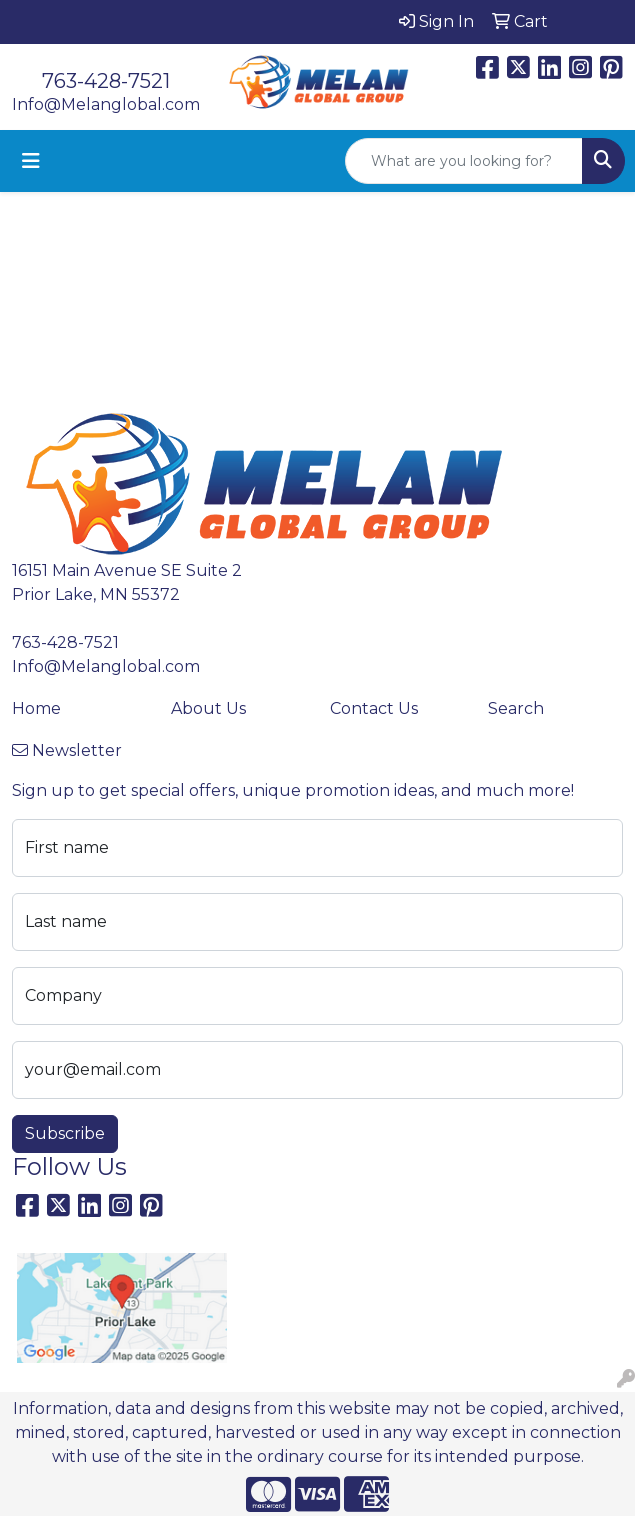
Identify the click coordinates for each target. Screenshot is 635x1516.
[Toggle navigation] (31, 161)
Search (516, 708)
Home (36, 708)
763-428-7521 (106, 81)
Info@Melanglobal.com (106, 104)
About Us (208, 708)
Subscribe (65, 1133)
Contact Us (374, 708)
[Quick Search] (464, 161)
